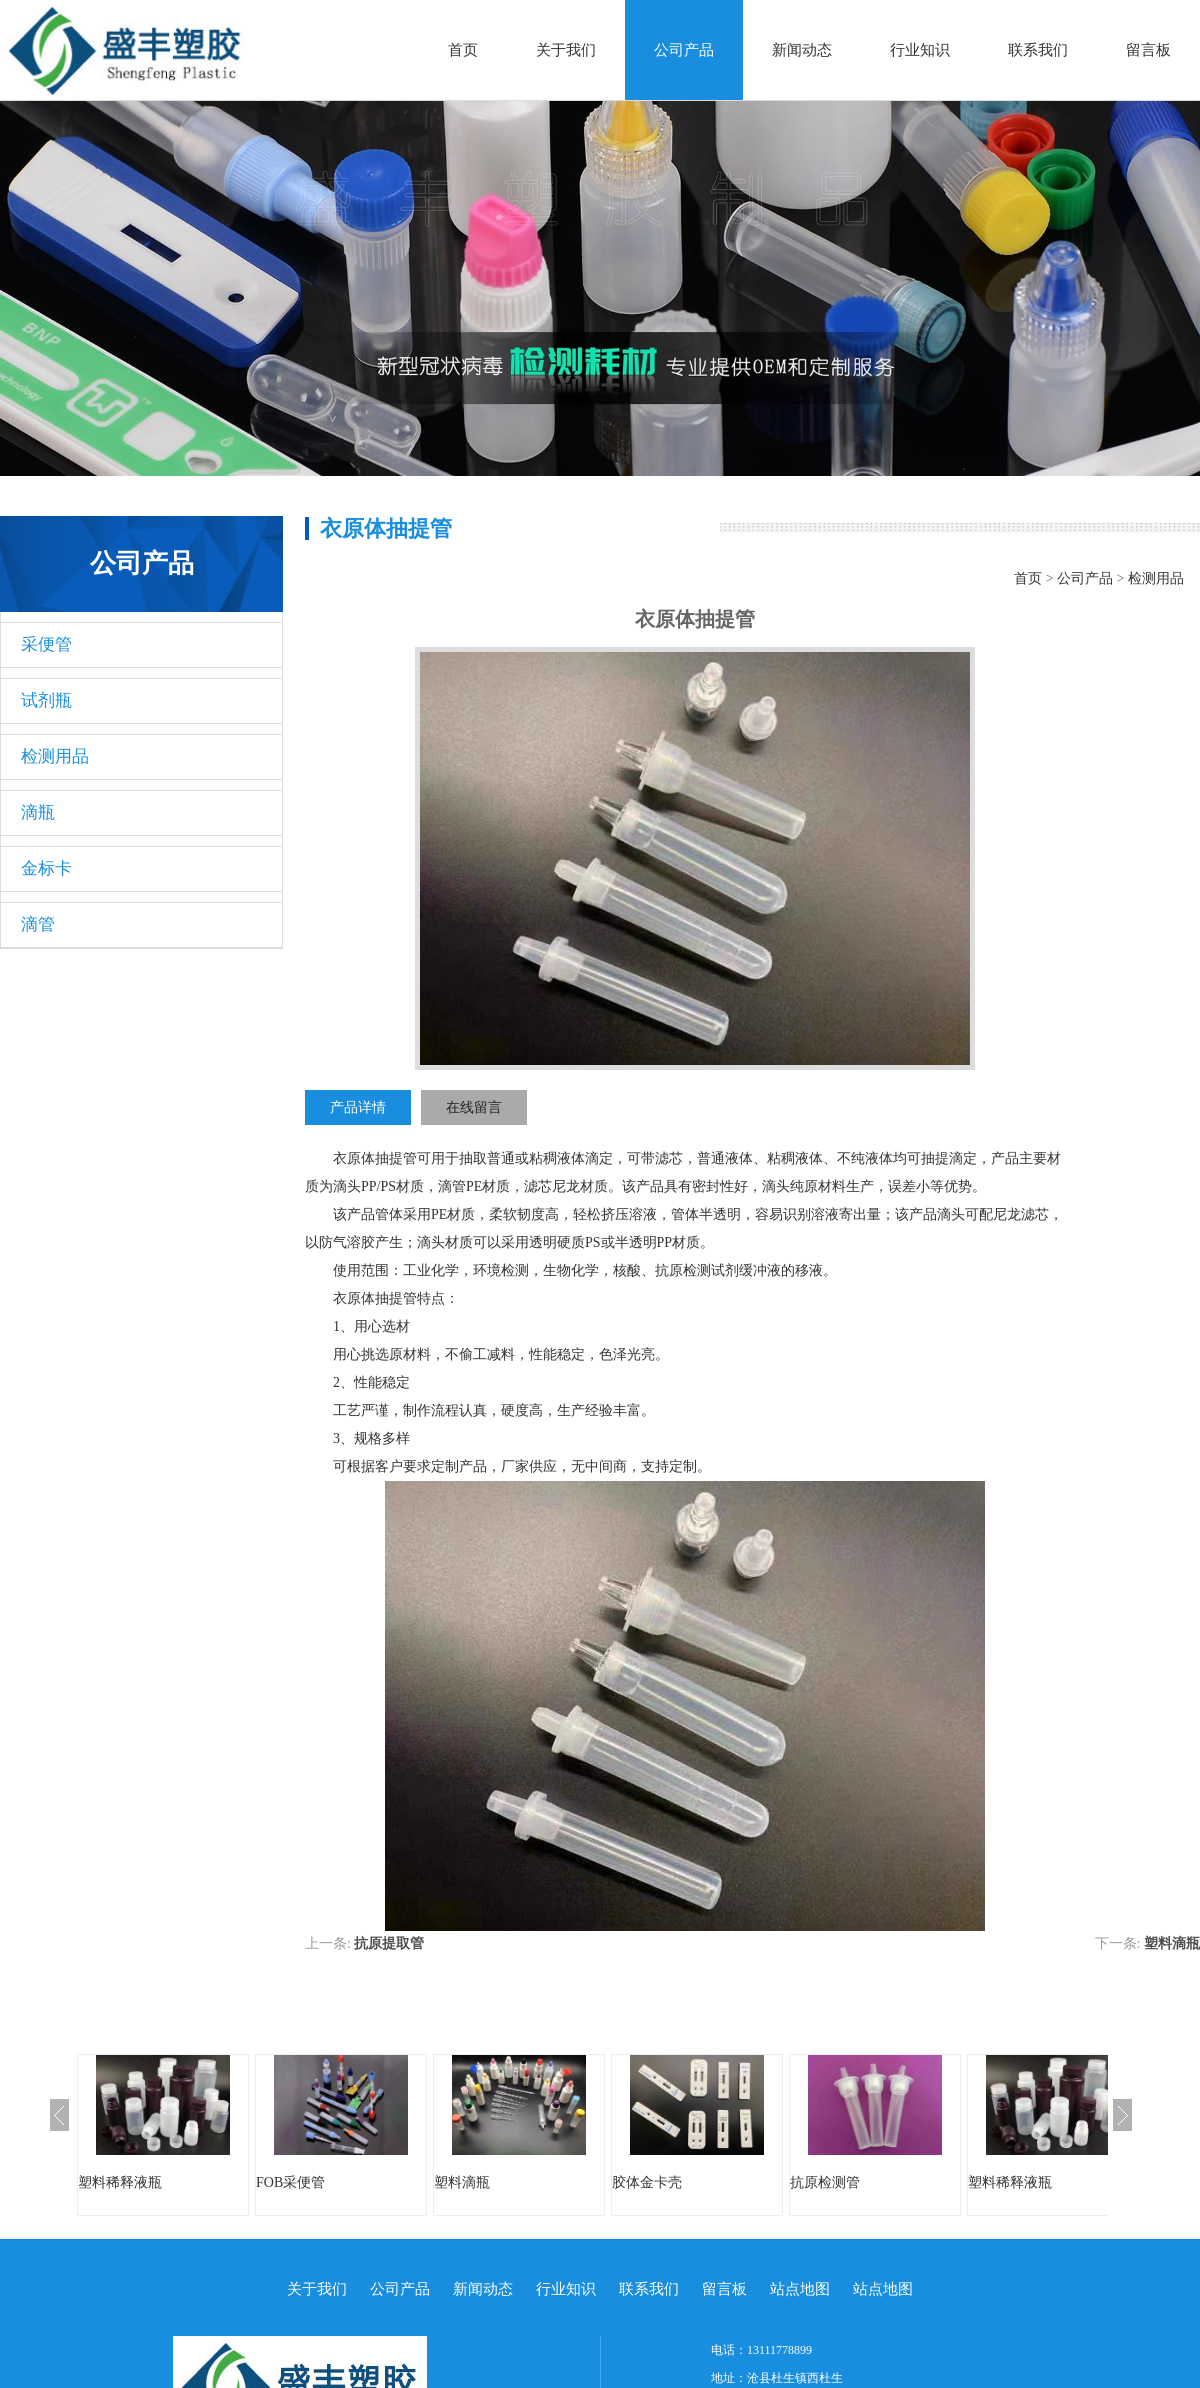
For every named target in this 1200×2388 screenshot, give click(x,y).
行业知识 (920, 50)
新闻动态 (802, 50)
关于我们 (566, 50)
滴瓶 (38, 812)
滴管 (38, 924)
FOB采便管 (290, 2182)
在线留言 (474, 1107)
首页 (463, 50)
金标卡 (46, 868)
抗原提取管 (389, 1943)
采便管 (46, 644)
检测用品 (55, 756)
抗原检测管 (825, 2182)
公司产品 (684, 50)
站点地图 (800, 2289)
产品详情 (358, 1107)
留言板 (1148, 50)
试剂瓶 (46, 700)
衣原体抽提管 (375, 1158)
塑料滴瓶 (1172, 1943)
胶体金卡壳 (647, 2182)
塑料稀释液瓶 (120, 2182)
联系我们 (1038, 50)
